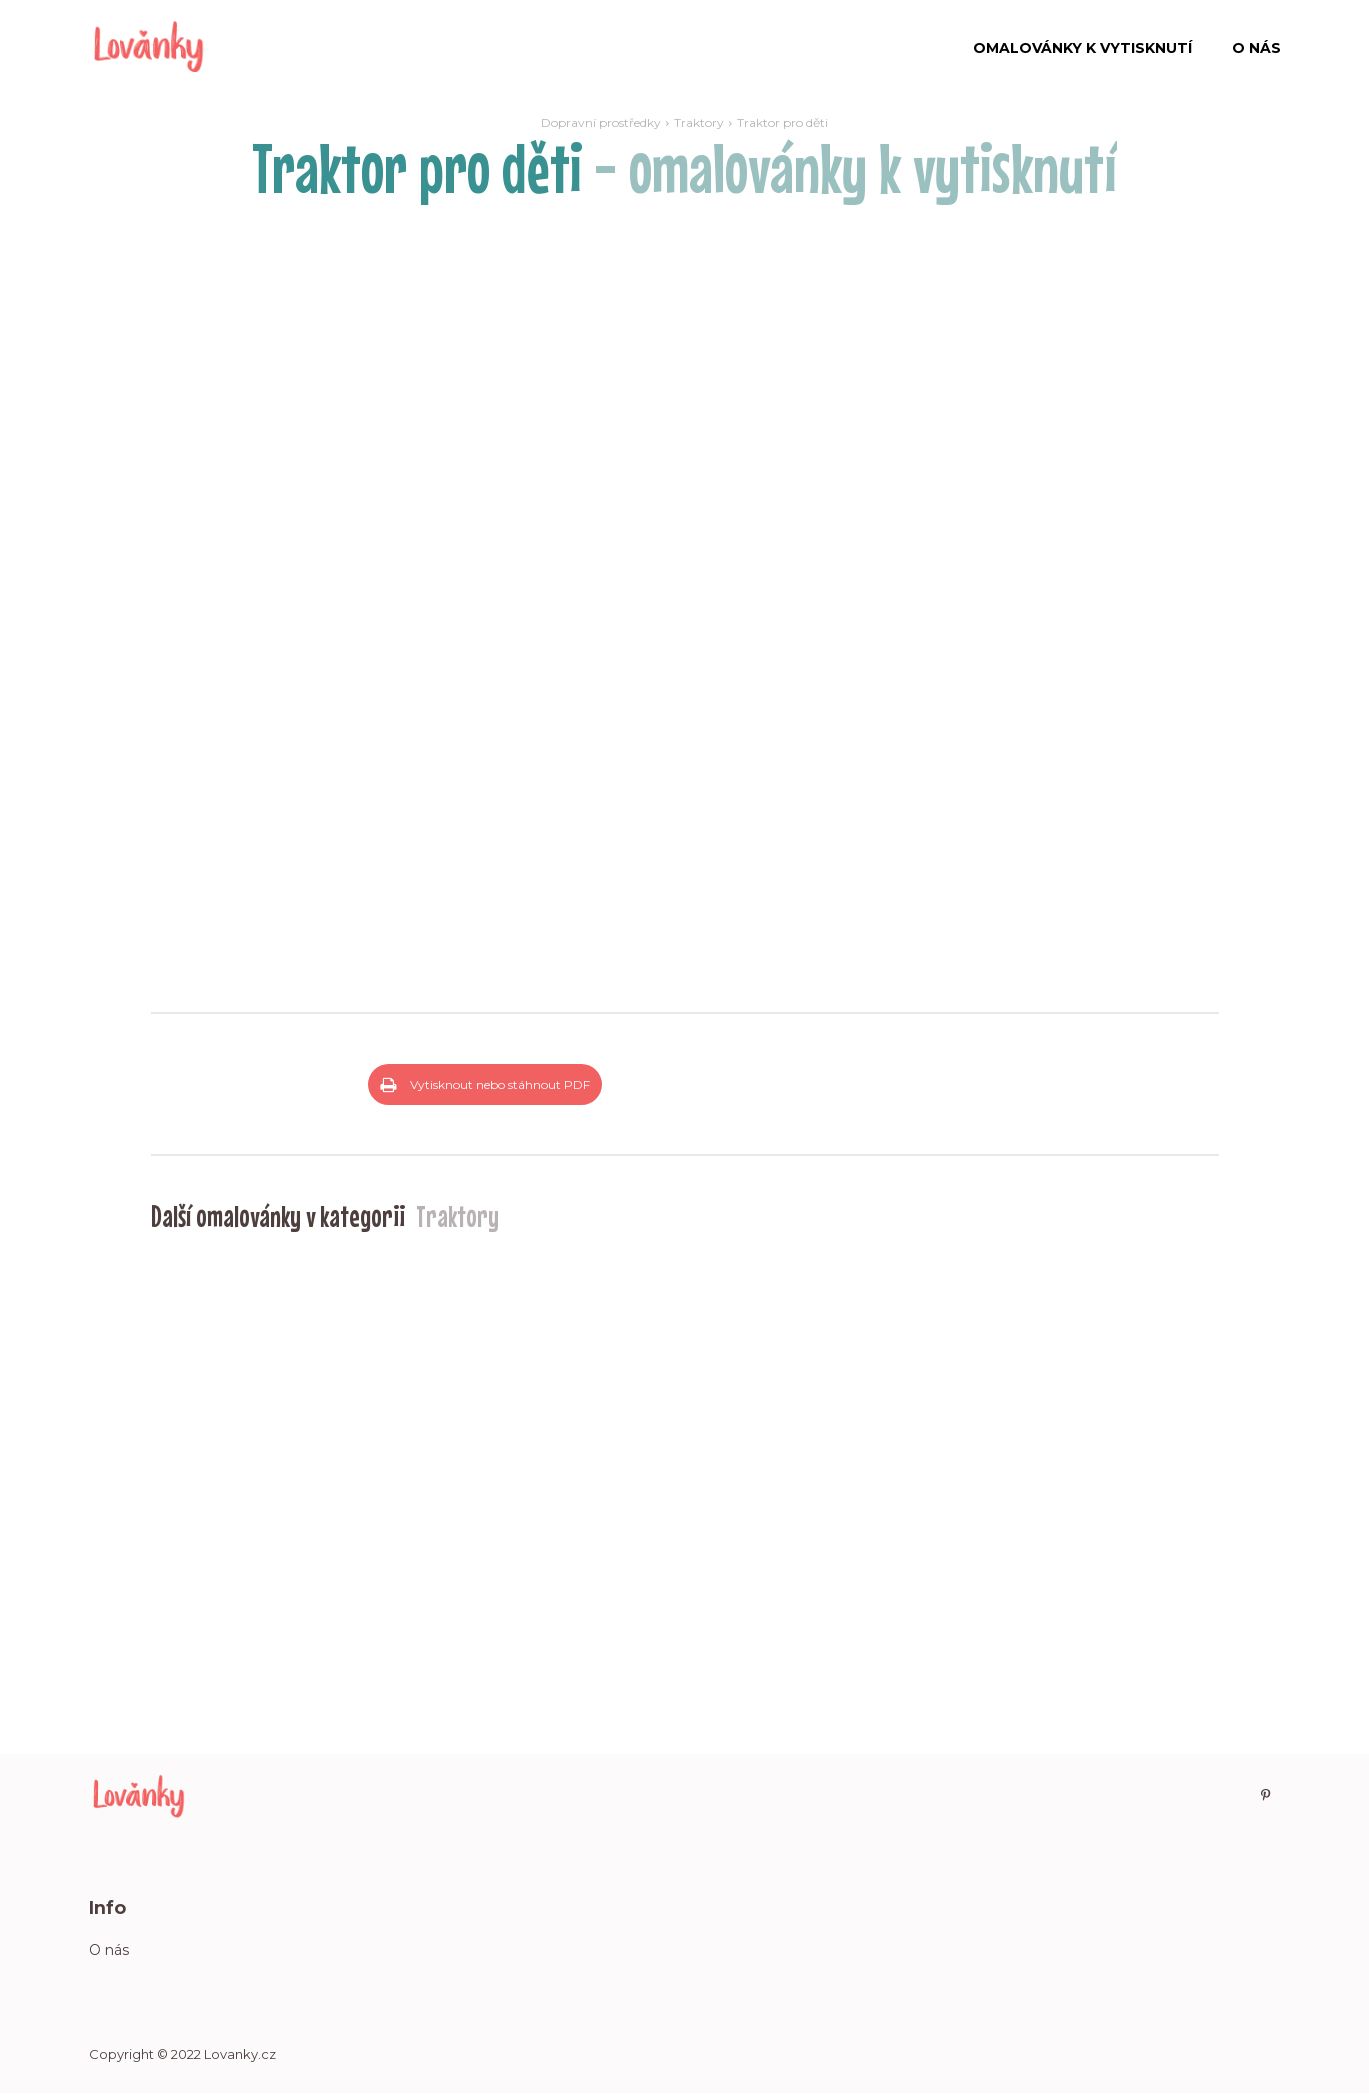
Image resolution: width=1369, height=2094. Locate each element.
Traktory (699, 122)
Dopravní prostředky (601, 122)
